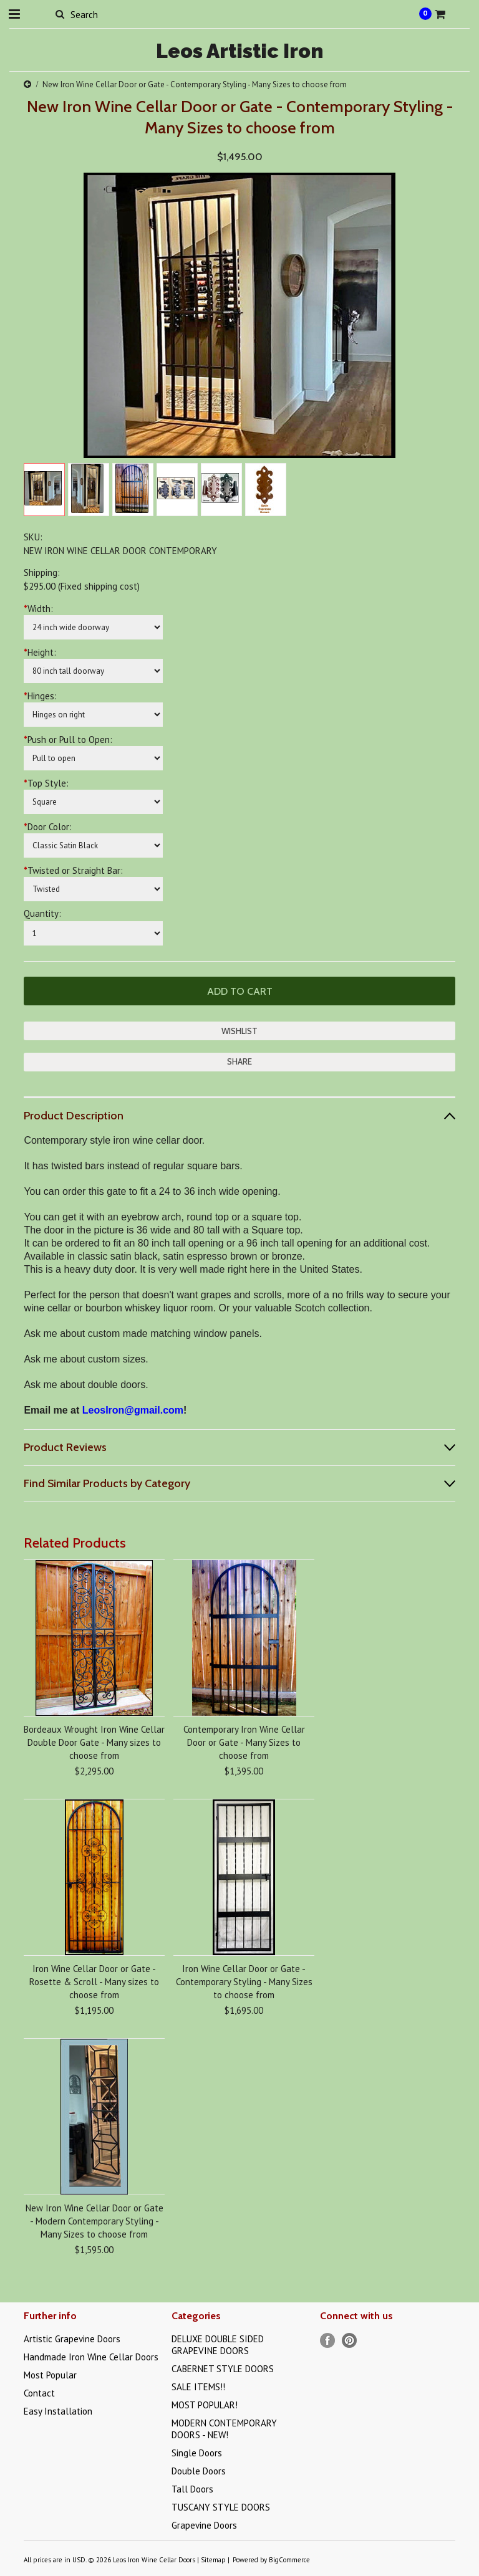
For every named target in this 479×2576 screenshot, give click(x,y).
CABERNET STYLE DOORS (223, 2369)
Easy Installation (58, 2411)
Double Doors (199, 2471)
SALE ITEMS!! (198, 2387)
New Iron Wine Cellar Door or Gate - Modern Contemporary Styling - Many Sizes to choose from (94, 2221)
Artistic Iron (239, 50)
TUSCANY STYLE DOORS (221, 2507)
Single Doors (197, 2453)
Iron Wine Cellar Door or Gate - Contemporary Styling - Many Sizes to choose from (244, 1982)
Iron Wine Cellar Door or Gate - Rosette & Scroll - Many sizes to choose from (94, 1982)
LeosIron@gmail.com (132, 1410)
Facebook (328, 2341)
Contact (39, 2393)
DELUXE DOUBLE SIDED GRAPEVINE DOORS (218, 2345)
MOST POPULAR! (205, 2405)
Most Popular (50, 2375)
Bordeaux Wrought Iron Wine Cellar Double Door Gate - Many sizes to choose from (94, 1742)
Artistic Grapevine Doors (72, 2339)
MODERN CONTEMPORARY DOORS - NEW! (224, 2429)
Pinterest (349, 2341)
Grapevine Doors (204, 2525)
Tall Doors (192, 2489)
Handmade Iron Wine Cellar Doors (91, 2357)
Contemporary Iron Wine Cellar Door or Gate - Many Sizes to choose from (244, 1742)
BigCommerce (289, 2559)
